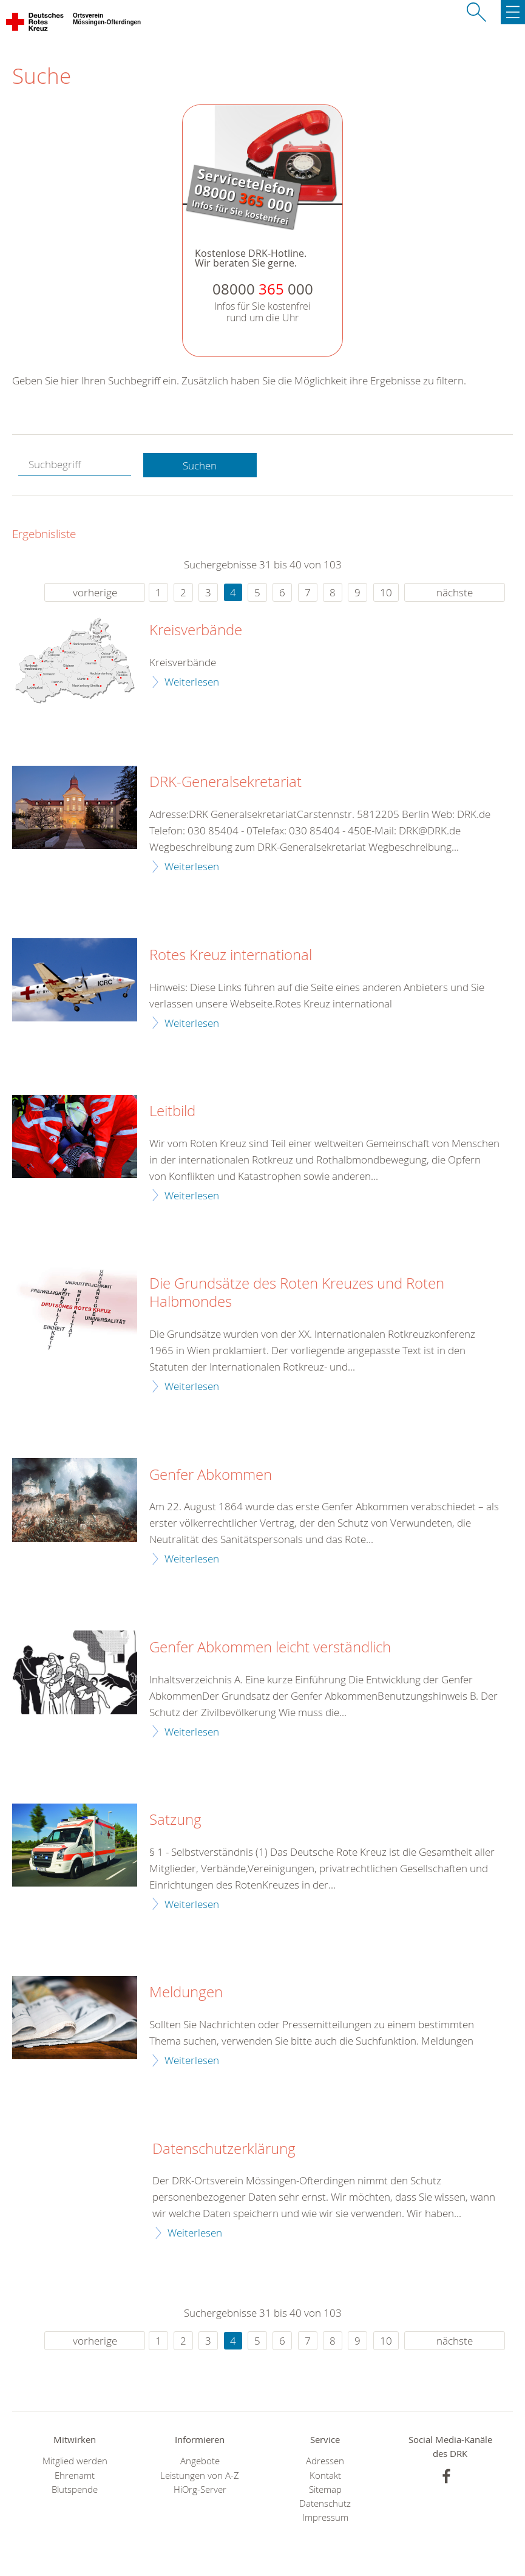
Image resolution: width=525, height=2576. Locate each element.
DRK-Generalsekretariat (225, 782)
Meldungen (186, 1992)
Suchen (200, 465)
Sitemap (325, 2489)
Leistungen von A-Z (199, 2475)
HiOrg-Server (200, 2489)
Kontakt (325, 2475)
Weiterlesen (191, 682)
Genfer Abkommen (210, 1475)
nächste (454, 592)
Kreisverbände (195, 630)
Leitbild (172, 1111)
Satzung (175, 1820)
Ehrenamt (75, 2475)
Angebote (200, 2461)
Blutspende (75, 2489)
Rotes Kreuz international (230, 955)
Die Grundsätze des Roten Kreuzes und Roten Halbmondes (296, 1293)
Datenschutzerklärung (224, 2149)
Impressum (325, 2517)
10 (386, 592)
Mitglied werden (74, 2461)
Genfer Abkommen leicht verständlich (270, 1647)
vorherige (95, 592)
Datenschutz (325, 2503)
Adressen (325, 2461)
